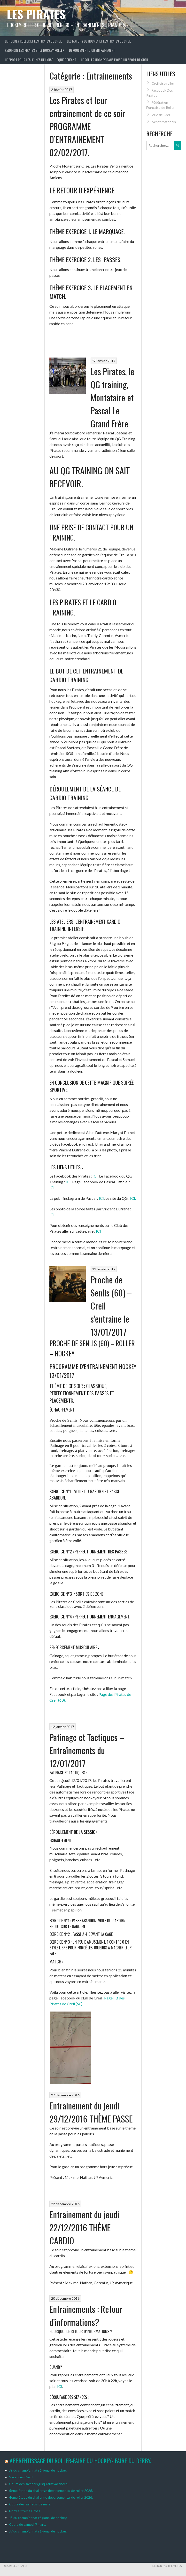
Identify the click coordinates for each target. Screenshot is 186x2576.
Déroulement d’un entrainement (92, 50)
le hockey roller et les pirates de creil (33, 41)
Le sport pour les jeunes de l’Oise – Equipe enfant (40, 59)
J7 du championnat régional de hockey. (38, 2531)
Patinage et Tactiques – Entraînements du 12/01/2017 (86, 1750)
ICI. (133, 1198)
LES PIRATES (36, 13)
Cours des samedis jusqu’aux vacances (38, 2484)
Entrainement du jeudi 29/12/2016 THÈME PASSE (91, 2112)
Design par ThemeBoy (167, 2565)
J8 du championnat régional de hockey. (38, 2518)
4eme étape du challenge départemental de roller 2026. (51, 2497)
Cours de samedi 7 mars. (27, 2524)
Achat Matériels (164, 122)
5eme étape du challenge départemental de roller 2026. (51, 2490)
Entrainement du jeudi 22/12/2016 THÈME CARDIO (84, 2227)
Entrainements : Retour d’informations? (85, 2315)
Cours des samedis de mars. (30, 2504)
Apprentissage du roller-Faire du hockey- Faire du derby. (80, 2460)
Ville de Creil (161, 115)
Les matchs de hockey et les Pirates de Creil (99, 41)
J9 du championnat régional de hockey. (38, 2470)
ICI (95, 1176)
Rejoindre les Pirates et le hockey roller (34, 50)
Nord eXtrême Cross (24, 2511)
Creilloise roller (163, 83)
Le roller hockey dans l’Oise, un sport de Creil (114, 59)
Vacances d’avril (21, 2477)
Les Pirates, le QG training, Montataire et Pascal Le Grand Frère (112, 397)
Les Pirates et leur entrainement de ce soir (87, 106)
